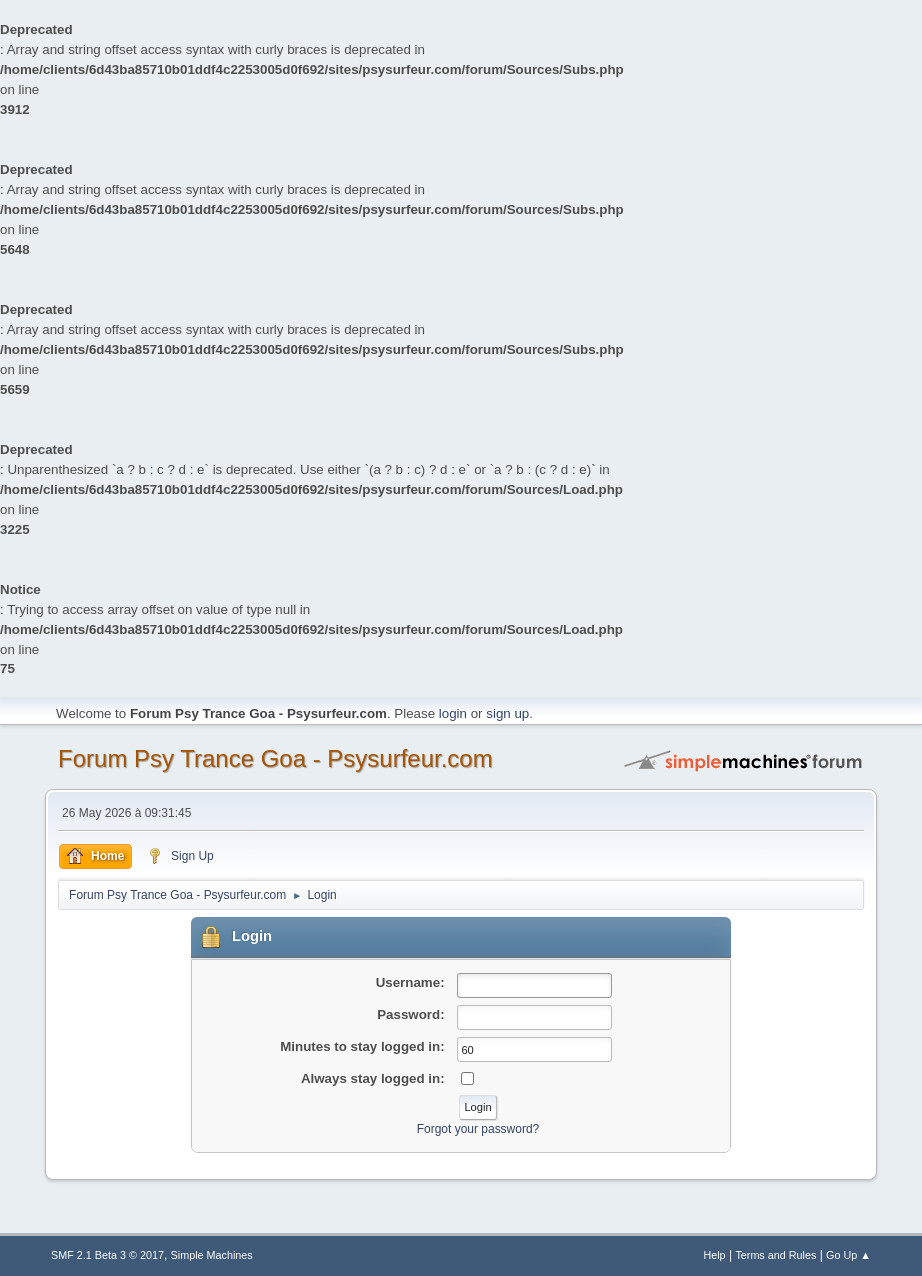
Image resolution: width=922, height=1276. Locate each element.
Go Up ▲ (848, 1255)
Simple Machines (212, 1255)
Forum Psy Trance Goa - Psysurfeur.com (275, 758)
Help (714, 1255)
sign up (507, 713)
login (453, 713)
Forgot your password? (478, 1129)
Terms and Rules (775, 1255)
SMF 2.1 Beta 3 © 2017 (107, 1255)
